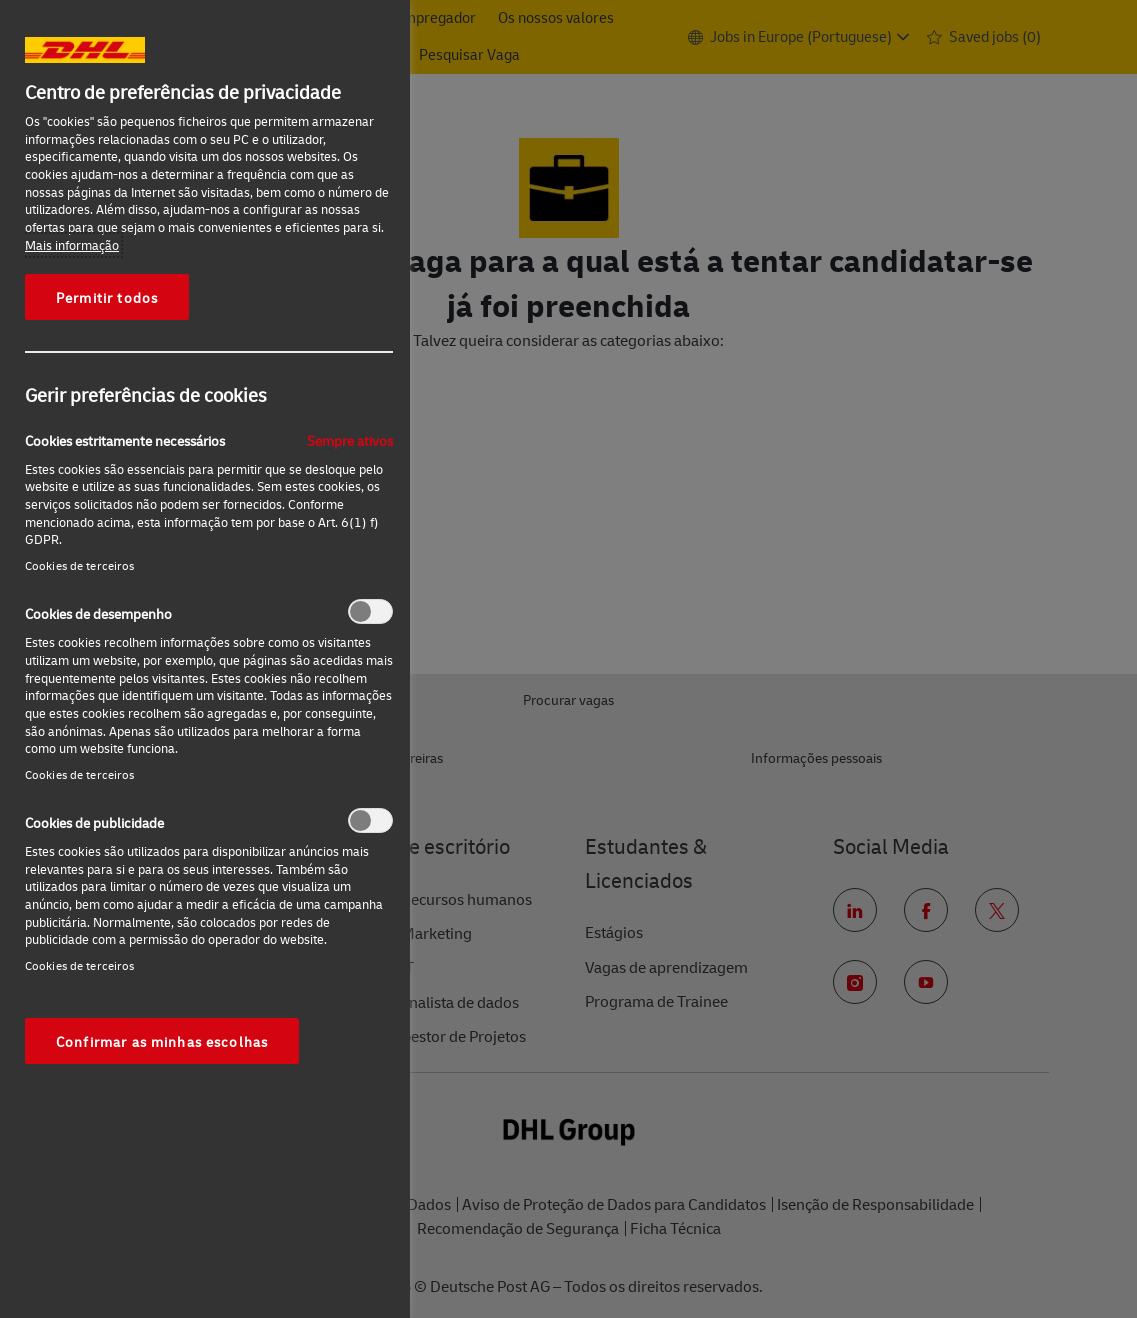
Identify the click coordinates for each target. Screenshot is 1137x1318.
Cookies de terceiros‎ (79, 565)
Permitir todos (107, 297)
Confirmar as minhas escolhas (162, 1041)
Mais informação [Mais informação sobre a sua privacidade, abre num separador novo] (72, 245)
